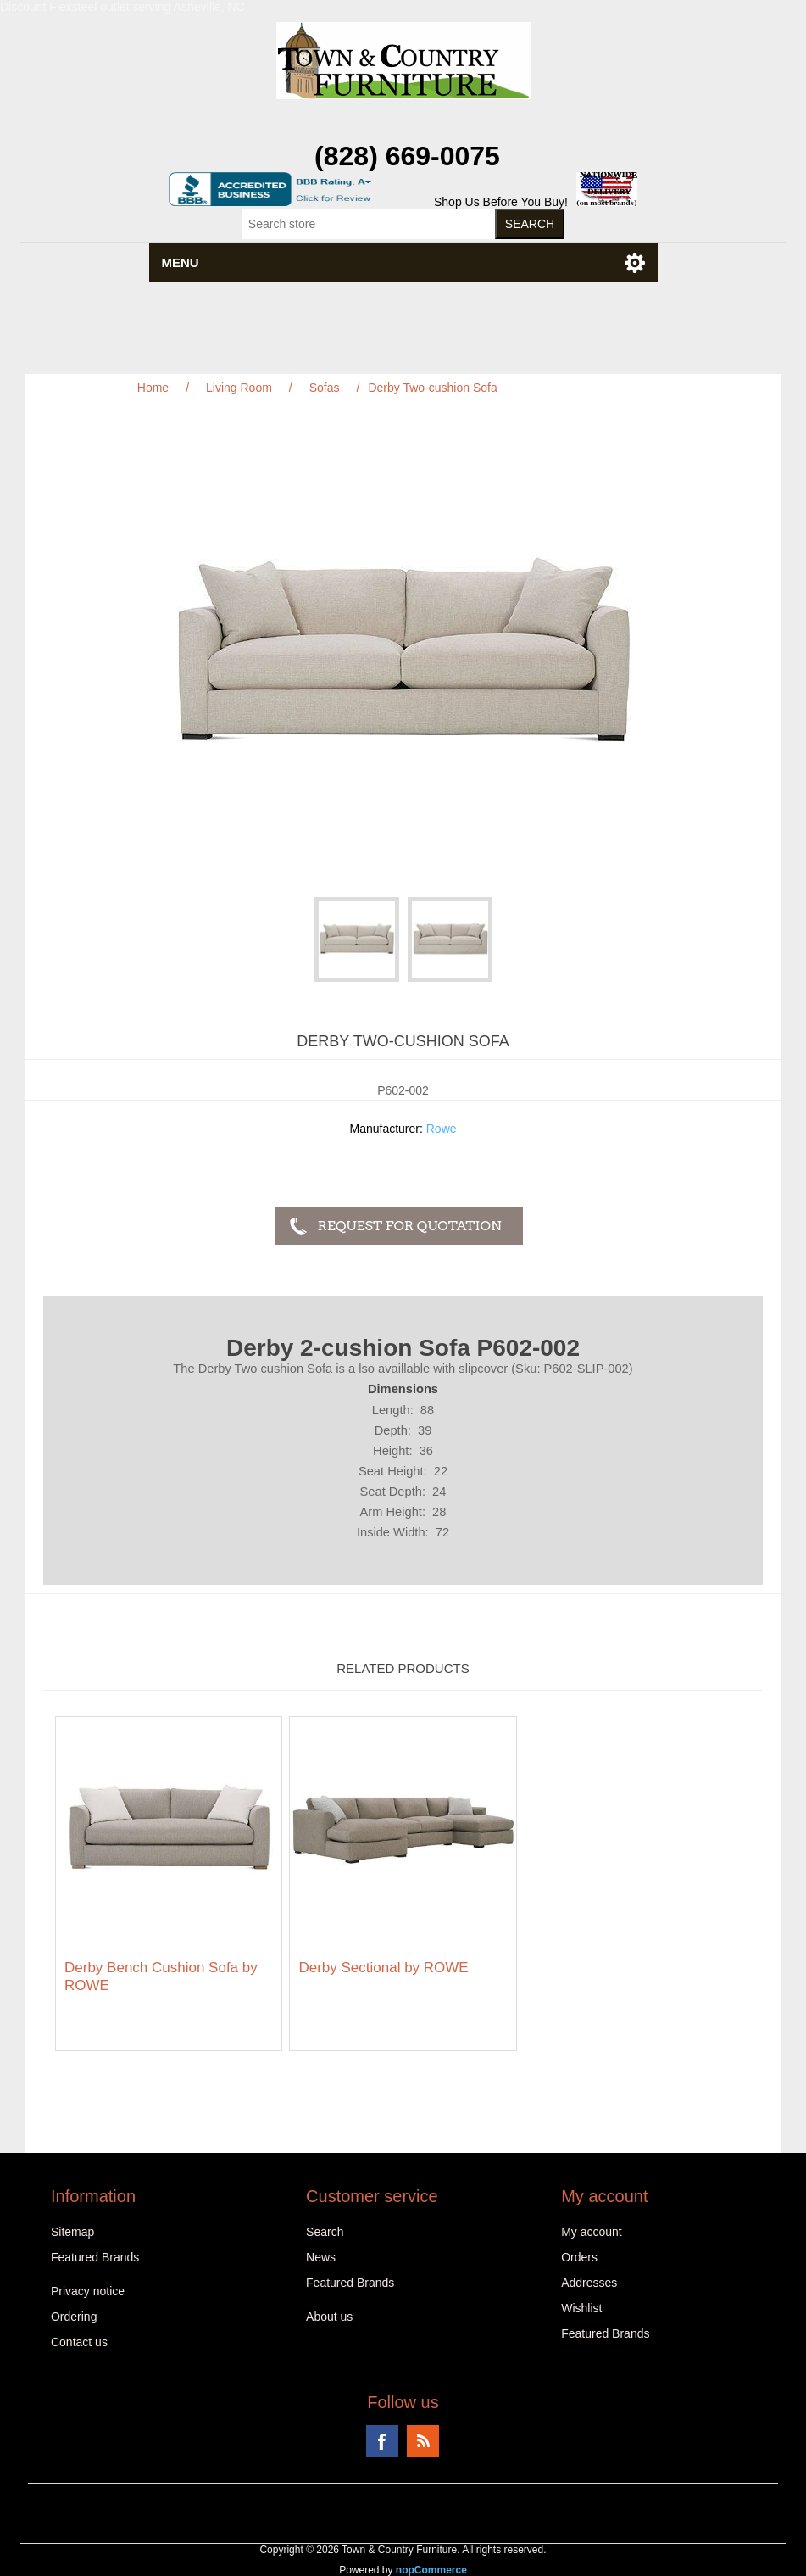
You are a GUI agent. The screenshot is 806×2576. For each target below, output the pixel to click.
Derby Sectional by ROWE (383, 1968)
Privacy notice (88, 2291)
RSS (423, 2441)
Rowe (441, 1128)
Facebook (382, 2441)
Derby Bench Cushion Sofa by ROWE (161, 1976)
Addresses (589, 2282)
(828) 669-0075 (407, 156)
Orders (579, 2257)
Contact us (79, 2342)
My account (591, 2232)
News (321, 2257)
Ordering (74, 2316)
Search (324, 2232)
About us (329, 2316)
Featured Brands (95, 2257)
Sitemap (72, 2232)
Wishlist (581, 2308)
